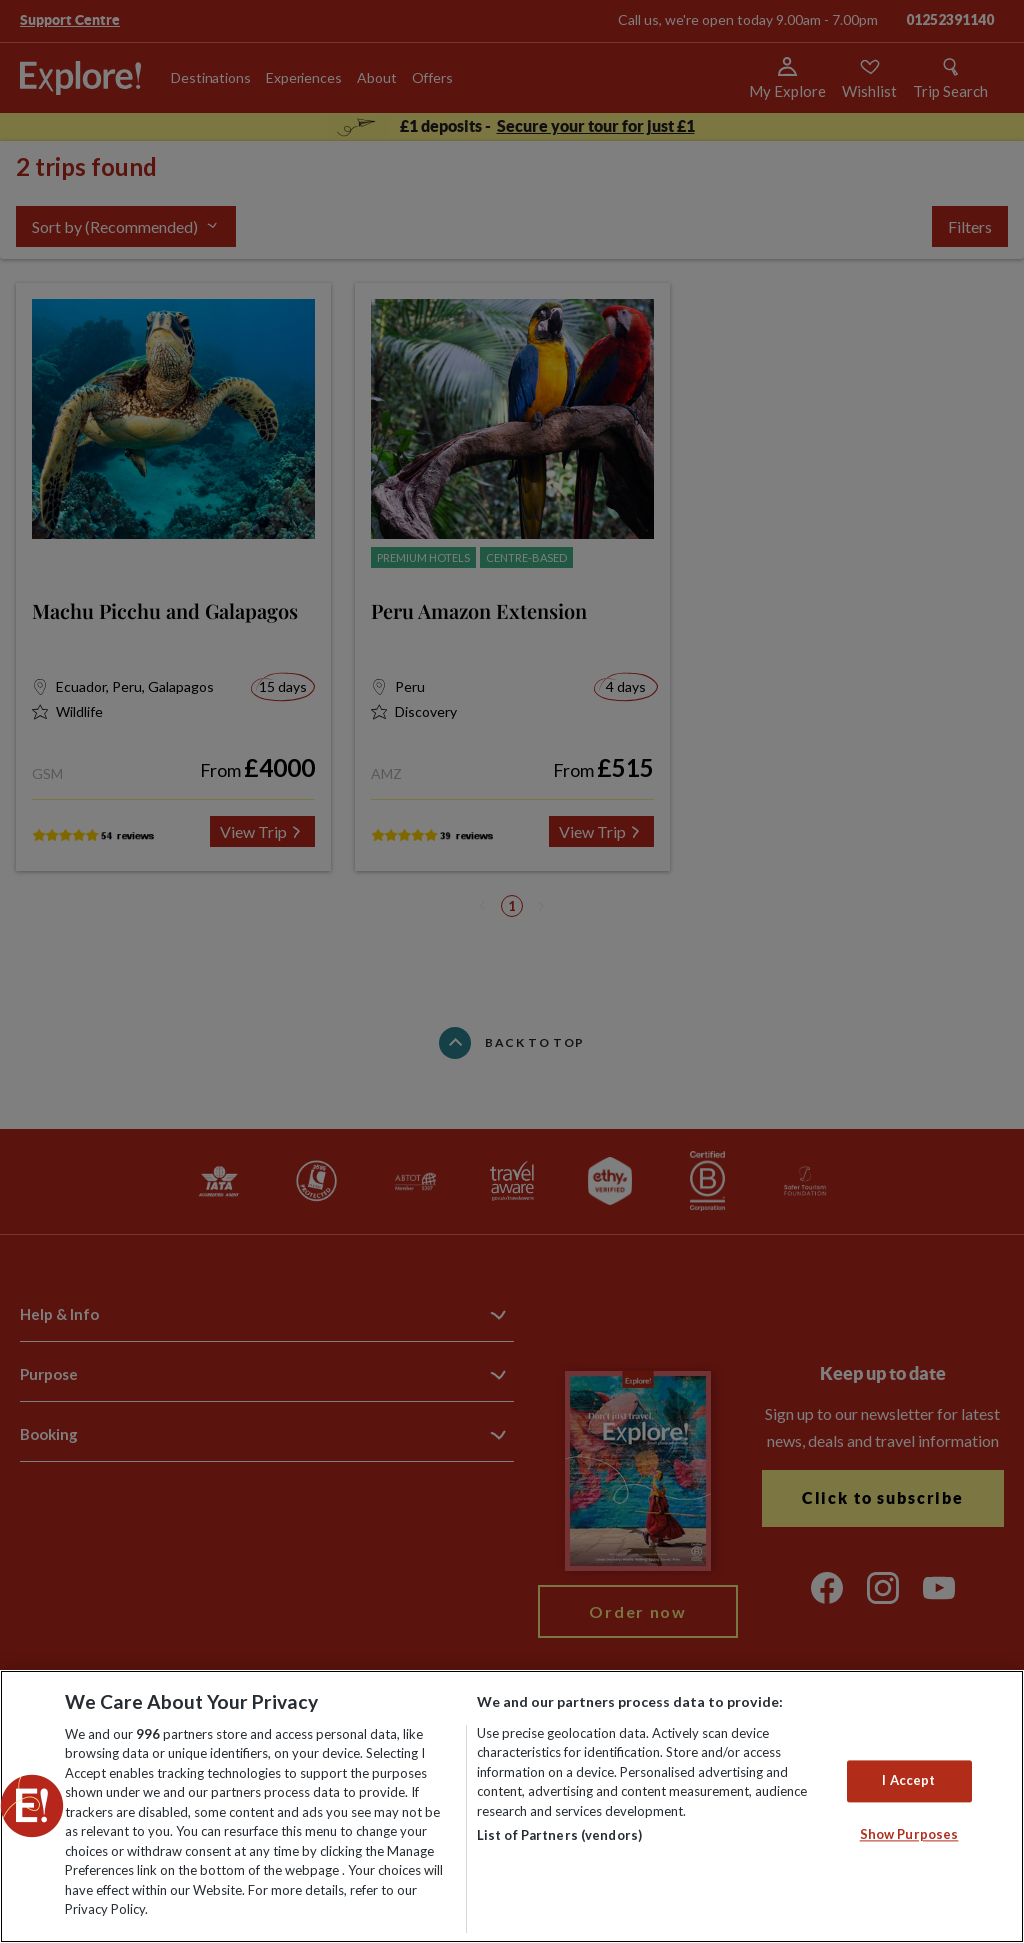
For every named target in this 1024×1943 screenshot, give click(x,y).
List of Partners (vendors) (559, 1835)
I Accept (908, 1781)
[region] (512, 1806)
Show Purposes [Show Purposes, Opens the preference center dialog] (909, 1834)
